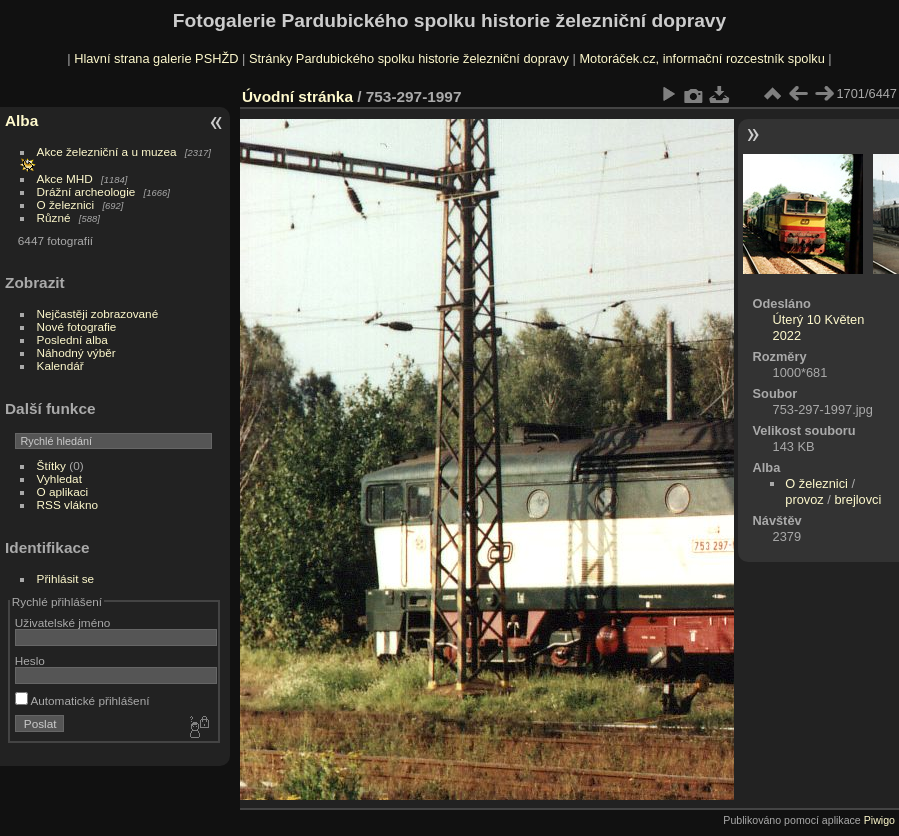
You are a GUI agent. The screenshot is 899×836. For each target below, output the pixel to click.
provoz (804, 499)
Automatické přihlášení (82, 700)
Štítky (51, 465)
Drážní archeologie (86, 191)
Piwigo (879, 820)
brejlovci (857, 499)
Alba (21, 120)
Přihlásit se (66, 578)
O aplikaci (63, 491)
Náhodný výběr (76, 352)
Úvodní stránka (297, 96)
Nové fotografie (77, 326)
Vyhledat (59, 478)
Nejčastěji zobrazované (98, 313)
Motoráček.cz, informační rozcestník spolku (701, 58)
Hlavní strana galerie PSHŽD (156, 58)
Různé (54, 217)
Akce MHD (65, 178)
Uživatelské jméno (62, 622)
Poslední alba (72, 339)
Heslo (30, 660)
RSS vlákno (67, 504)
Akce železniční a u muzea (107, 151)
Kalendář (60, 365)
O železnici (66, 204)
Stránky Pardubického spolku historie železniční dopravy (409, 58)
